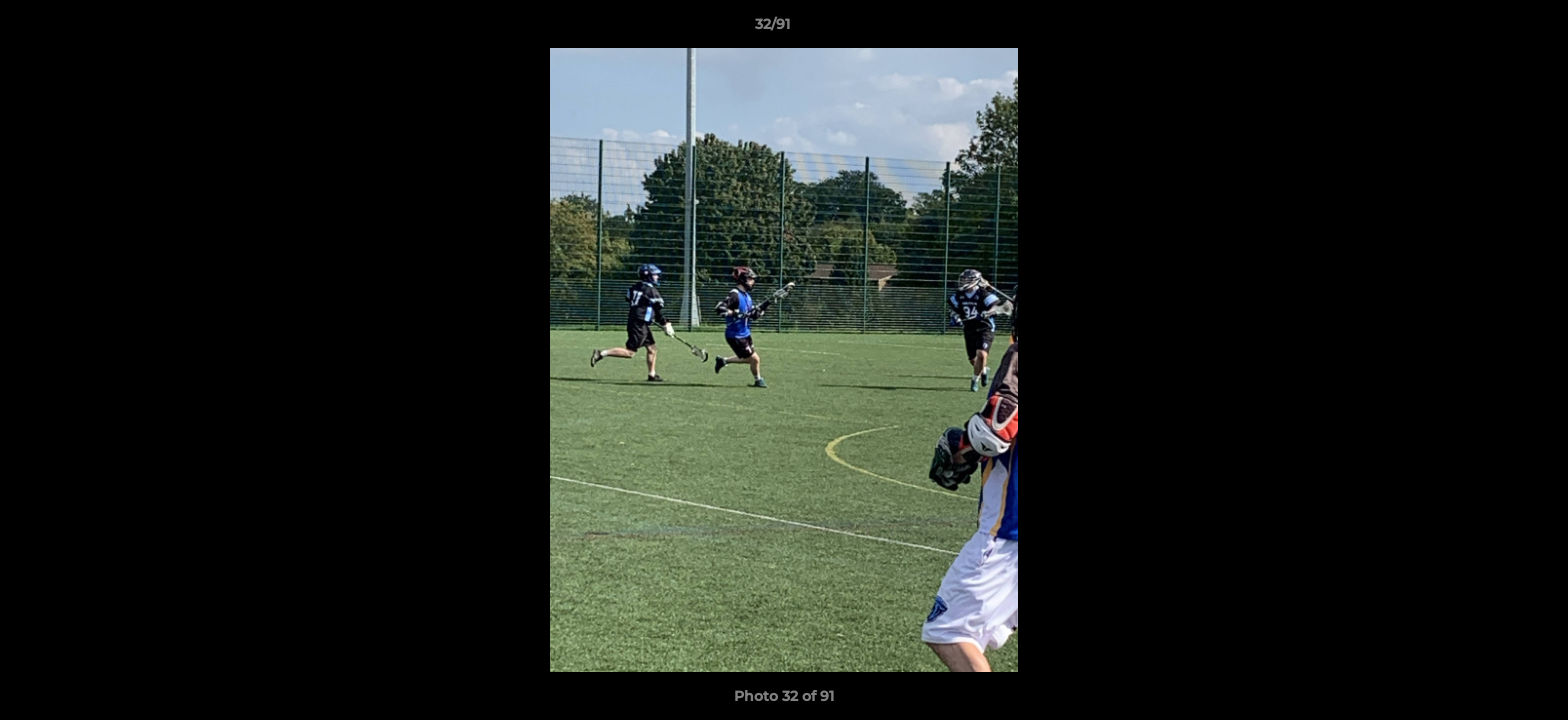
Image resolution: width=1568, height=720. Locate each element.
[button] (1484, 29)
